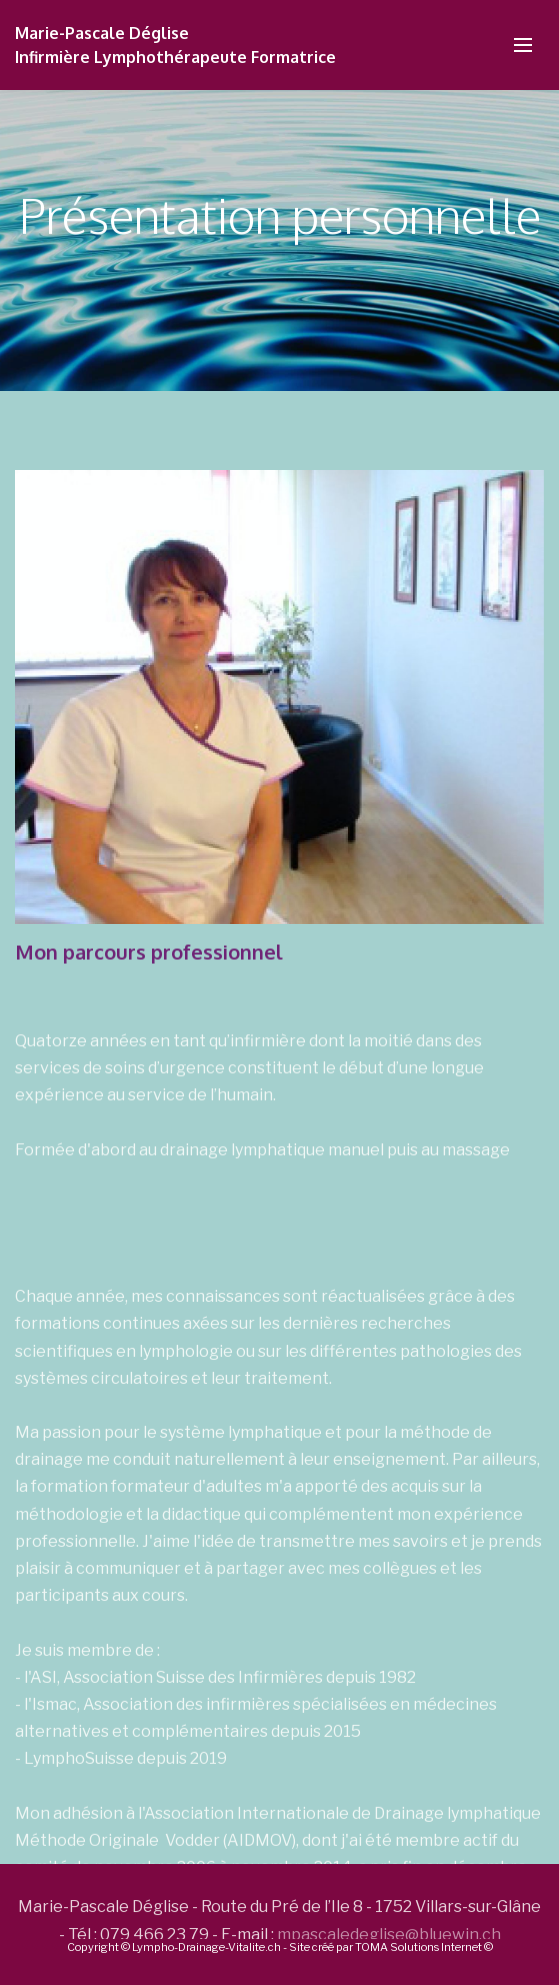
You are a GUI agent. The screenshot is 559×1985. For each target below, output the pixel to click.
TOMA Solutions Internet (418, 1947)
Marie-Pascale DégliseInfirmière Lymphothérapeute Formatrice (177, 45)
